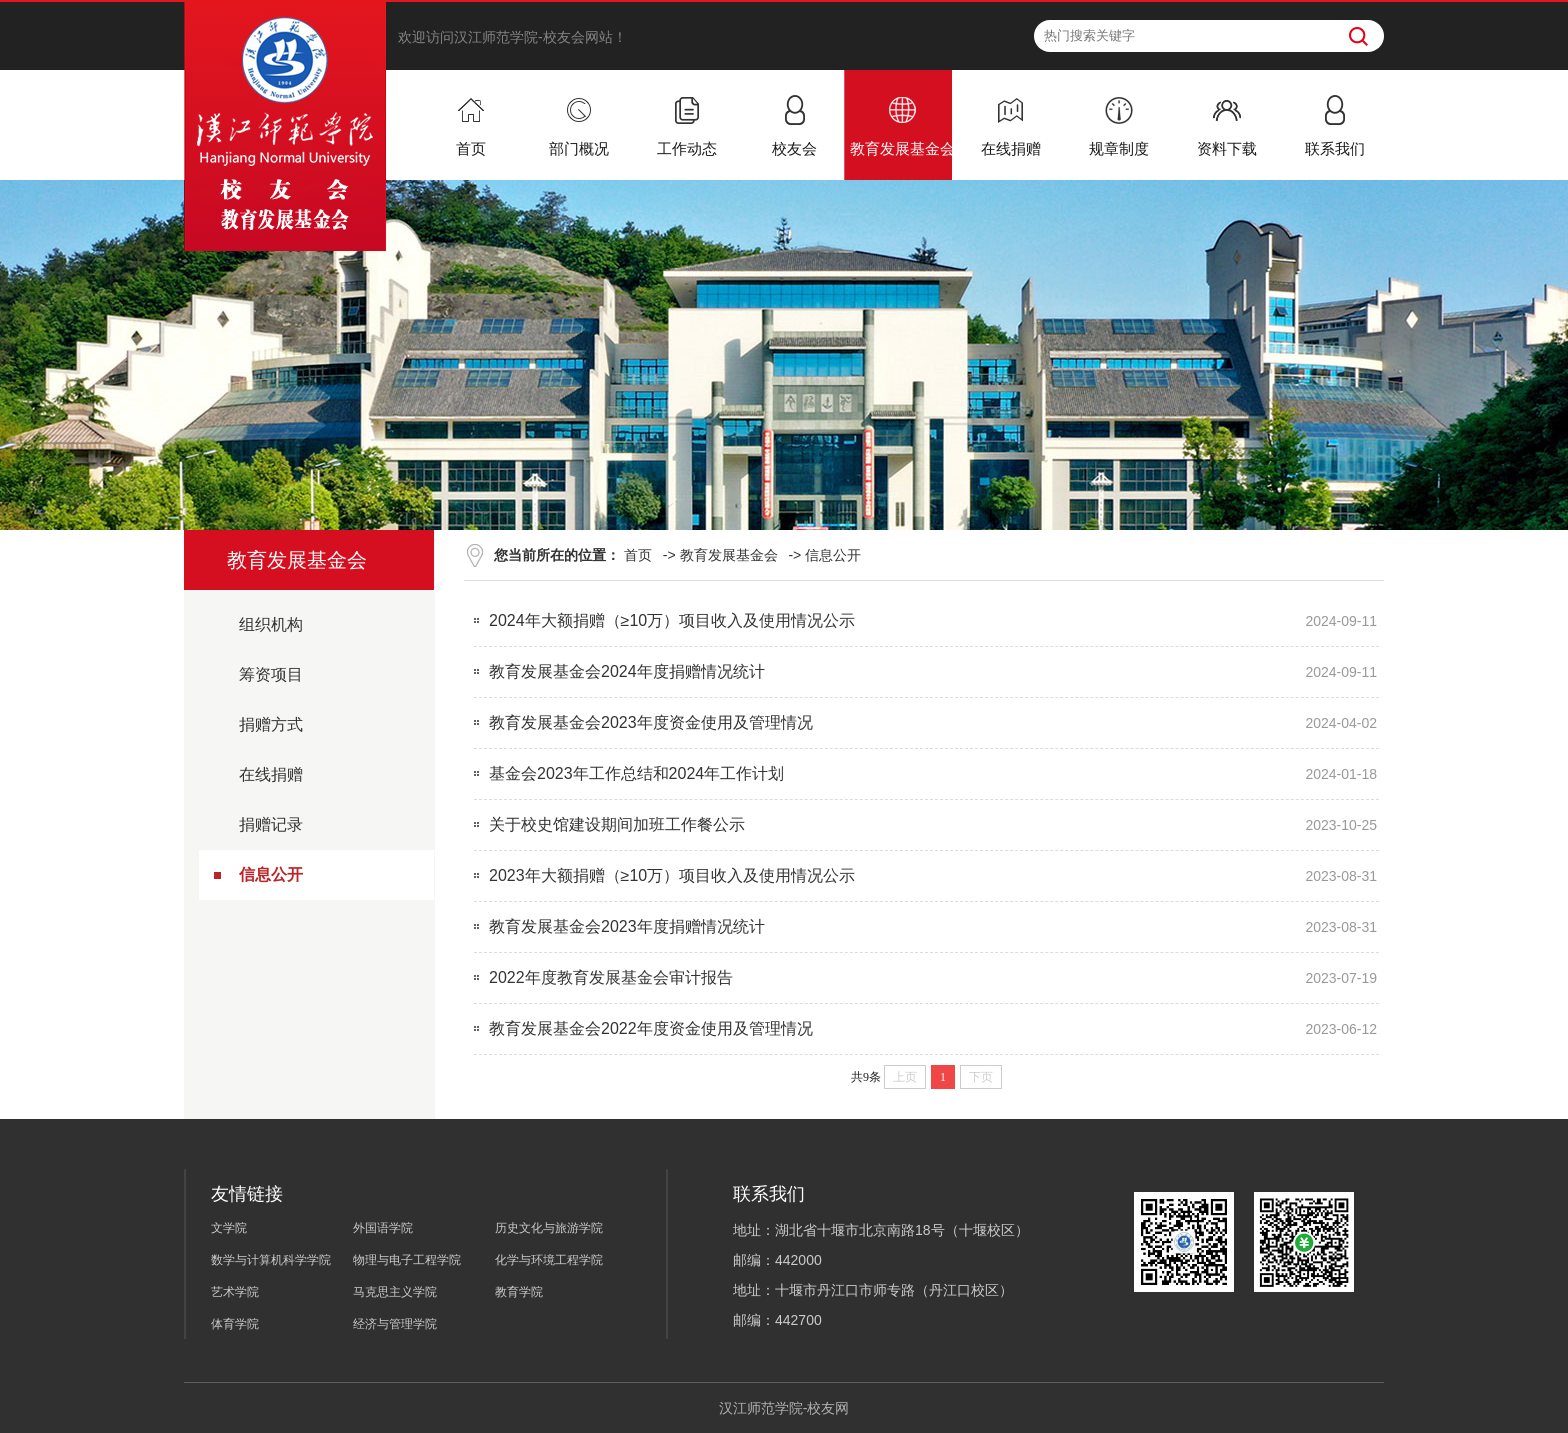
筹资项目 (271, 674)
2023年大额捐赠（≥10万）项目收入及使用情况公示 (672, 875)
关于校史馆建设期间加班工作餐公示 (617, 824)
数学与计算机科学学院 (271, 1260)
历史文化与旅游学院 (549, 1228)
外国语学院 (383, 1228)
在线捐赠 (271, 774)
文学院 (229, 1228)
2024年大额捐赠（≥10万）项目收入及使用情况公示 (672, 620)
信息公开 (271, 874)
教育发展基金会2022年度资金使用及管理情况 (651, 1028)
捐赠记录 (271, 824)
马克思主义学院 (395, 1292)
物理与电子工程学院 (407, 1260)
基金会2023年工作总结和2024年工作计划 (636, 773)
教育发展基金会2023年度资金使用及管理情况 (651, 722)
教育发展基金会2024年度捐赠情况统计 (627, 671)
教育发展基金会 (729, 555)
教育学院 (519, 1292)
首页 (638, 555)
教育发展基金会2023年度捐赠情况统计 (627, 926)
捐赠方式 (271, 724)
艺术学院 (235, 1292)
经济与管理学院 (395, 1324)
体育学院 (235, 1324)
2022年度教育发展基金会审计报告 (611, 977)
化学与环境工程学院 (549, 1260)
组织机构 (271, 624)
